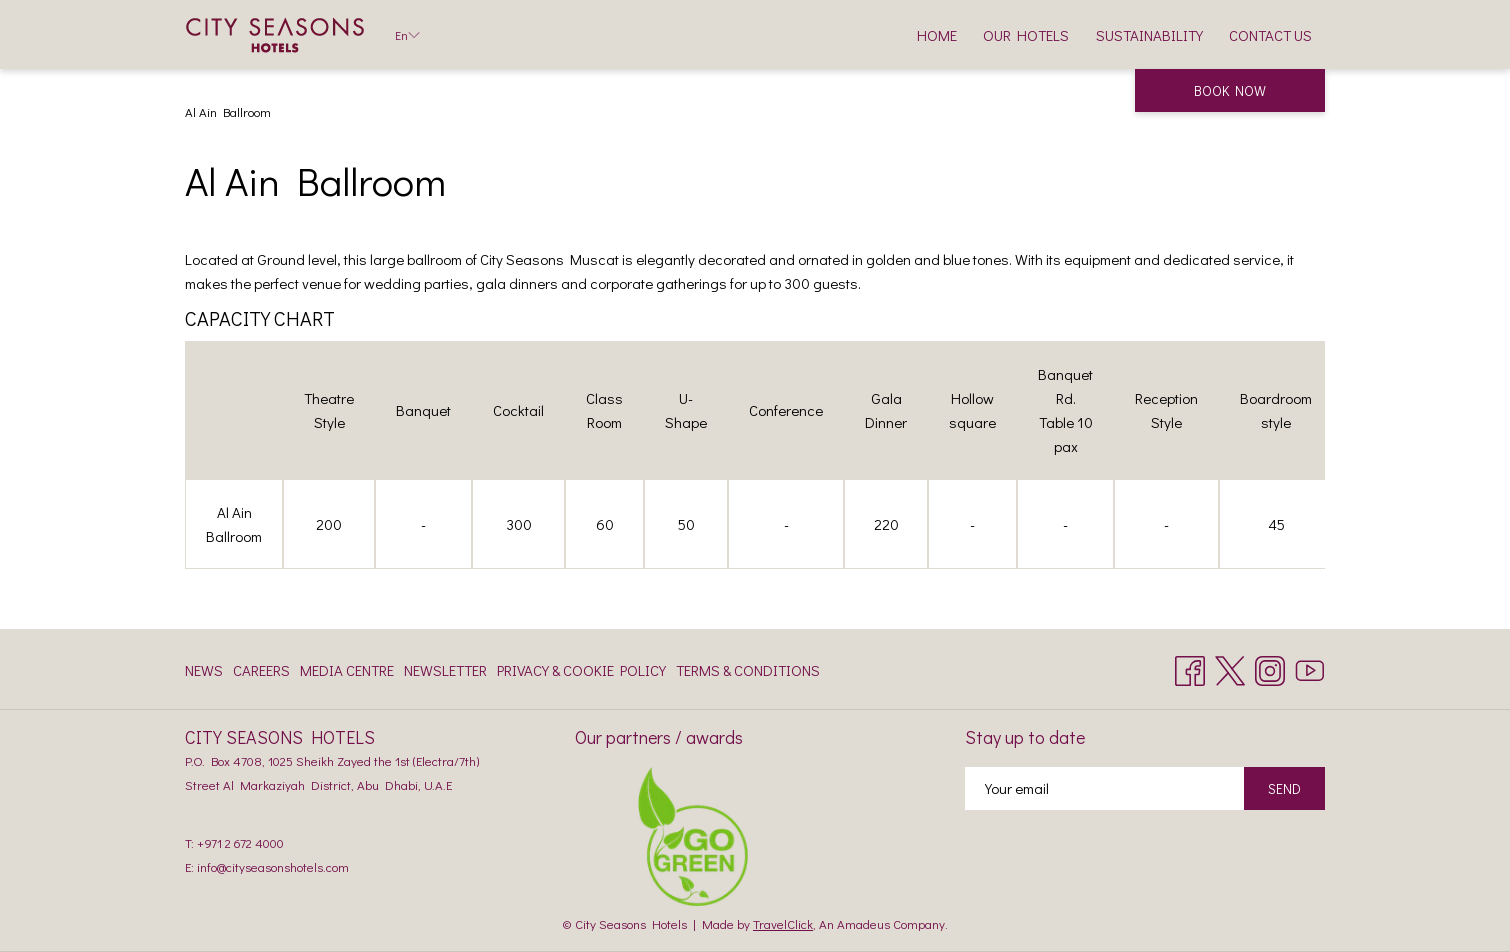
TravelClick (783, 923)
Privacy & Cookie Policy (581, 670)
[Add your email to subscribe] (1104, 788)
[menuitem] (937, 34)
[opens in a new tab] (693, 834)
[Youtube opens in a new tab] (1310, 666)
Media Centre (347, 670)
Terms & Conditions (748, 670)
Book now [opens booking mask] (1230, 90)
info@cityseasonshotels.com (273, 866)
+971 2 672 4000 (240, 842)
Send (1284, 788)
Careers (261, 670)
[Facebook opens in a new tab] (1190, 666)
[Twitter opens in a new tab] (1230, 666)
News (204, 670)
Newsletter (445, 670)
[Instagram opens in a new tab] (1270, 666)
